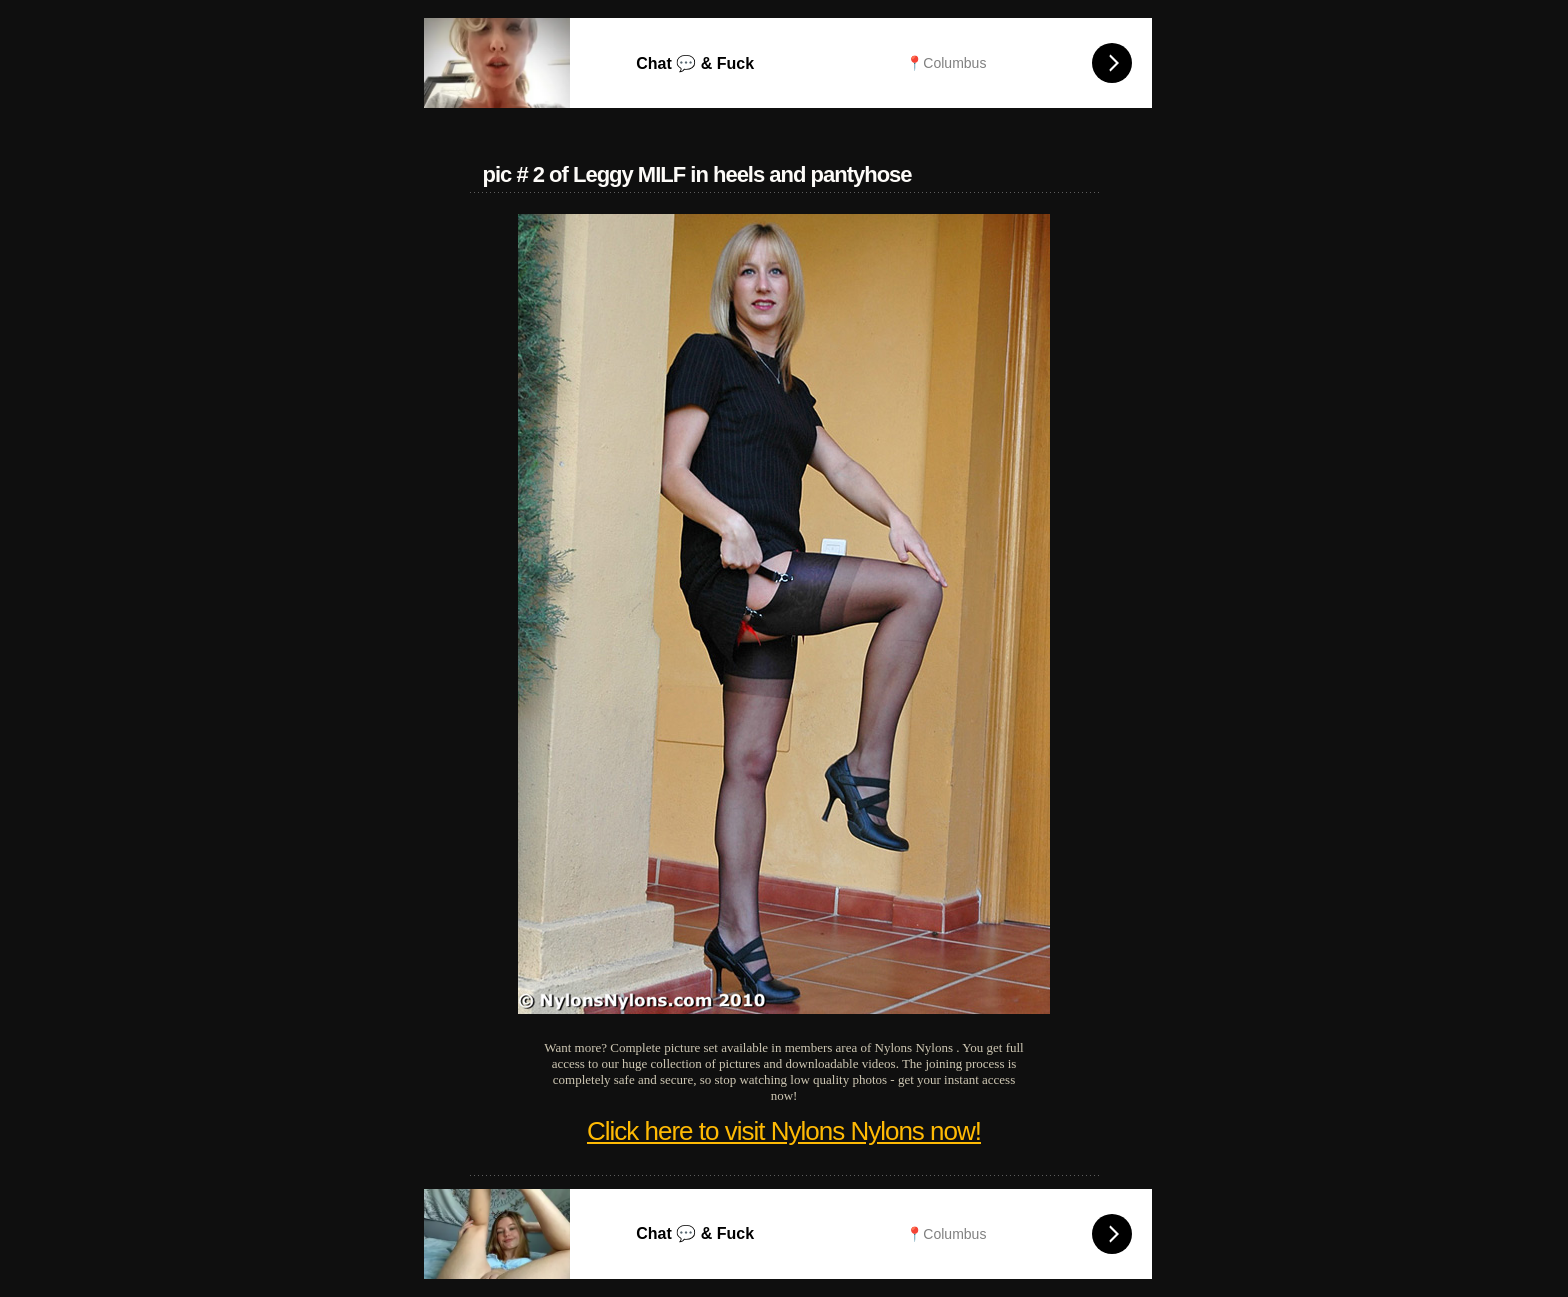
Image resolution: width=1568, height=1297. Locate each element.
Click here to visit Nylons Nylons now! (784, 1131)
